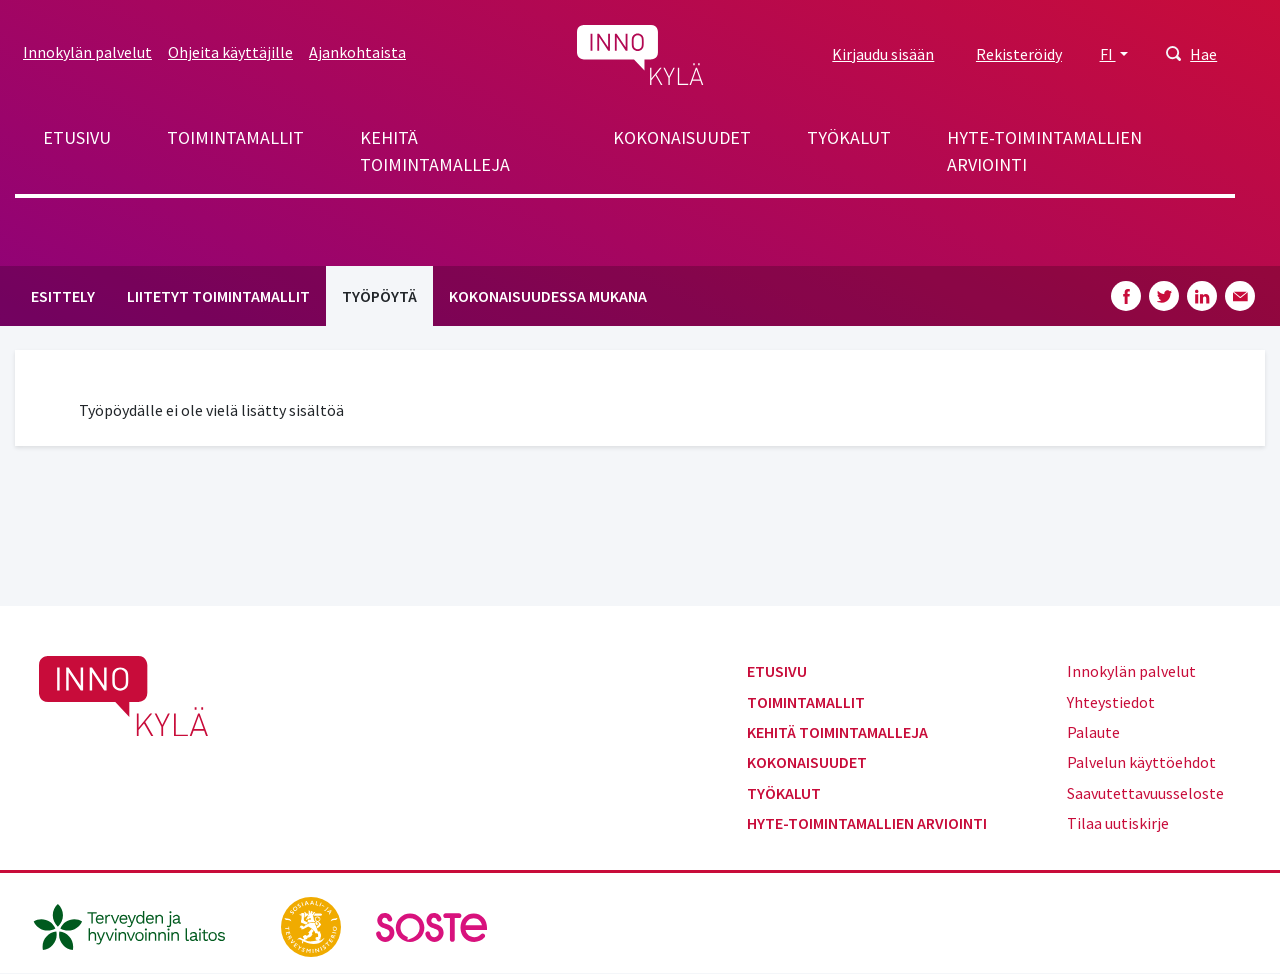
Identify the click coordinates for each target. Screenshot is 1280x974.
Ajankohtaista (357, 52)
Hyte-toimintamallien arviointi (1044, 151)
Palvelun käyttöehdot (1141, 762)
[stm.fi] (312, 925)
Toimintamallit (235, 137)
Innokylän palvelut (87, 52)
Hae (1203, 54)
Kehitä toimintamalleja (435, 151)
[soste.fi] (432, 925)
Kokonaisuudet (682, 137)
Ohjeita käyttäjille (230, 52)
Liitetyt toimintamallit (218, 296)
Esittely (63, 296)
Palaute (1093, 732)
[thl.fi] (140, 925)
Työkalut (849, 137)
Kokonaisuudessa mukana (548, 296)
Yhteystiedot (1111, 702)
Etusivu (77, 137)
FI (1108, 54)
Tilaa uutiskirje (1118, 823)
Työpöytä (379, 296)
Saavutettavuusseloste (1145, 793)
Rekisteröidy (1019, 54)
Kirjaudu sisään (883, 54)
